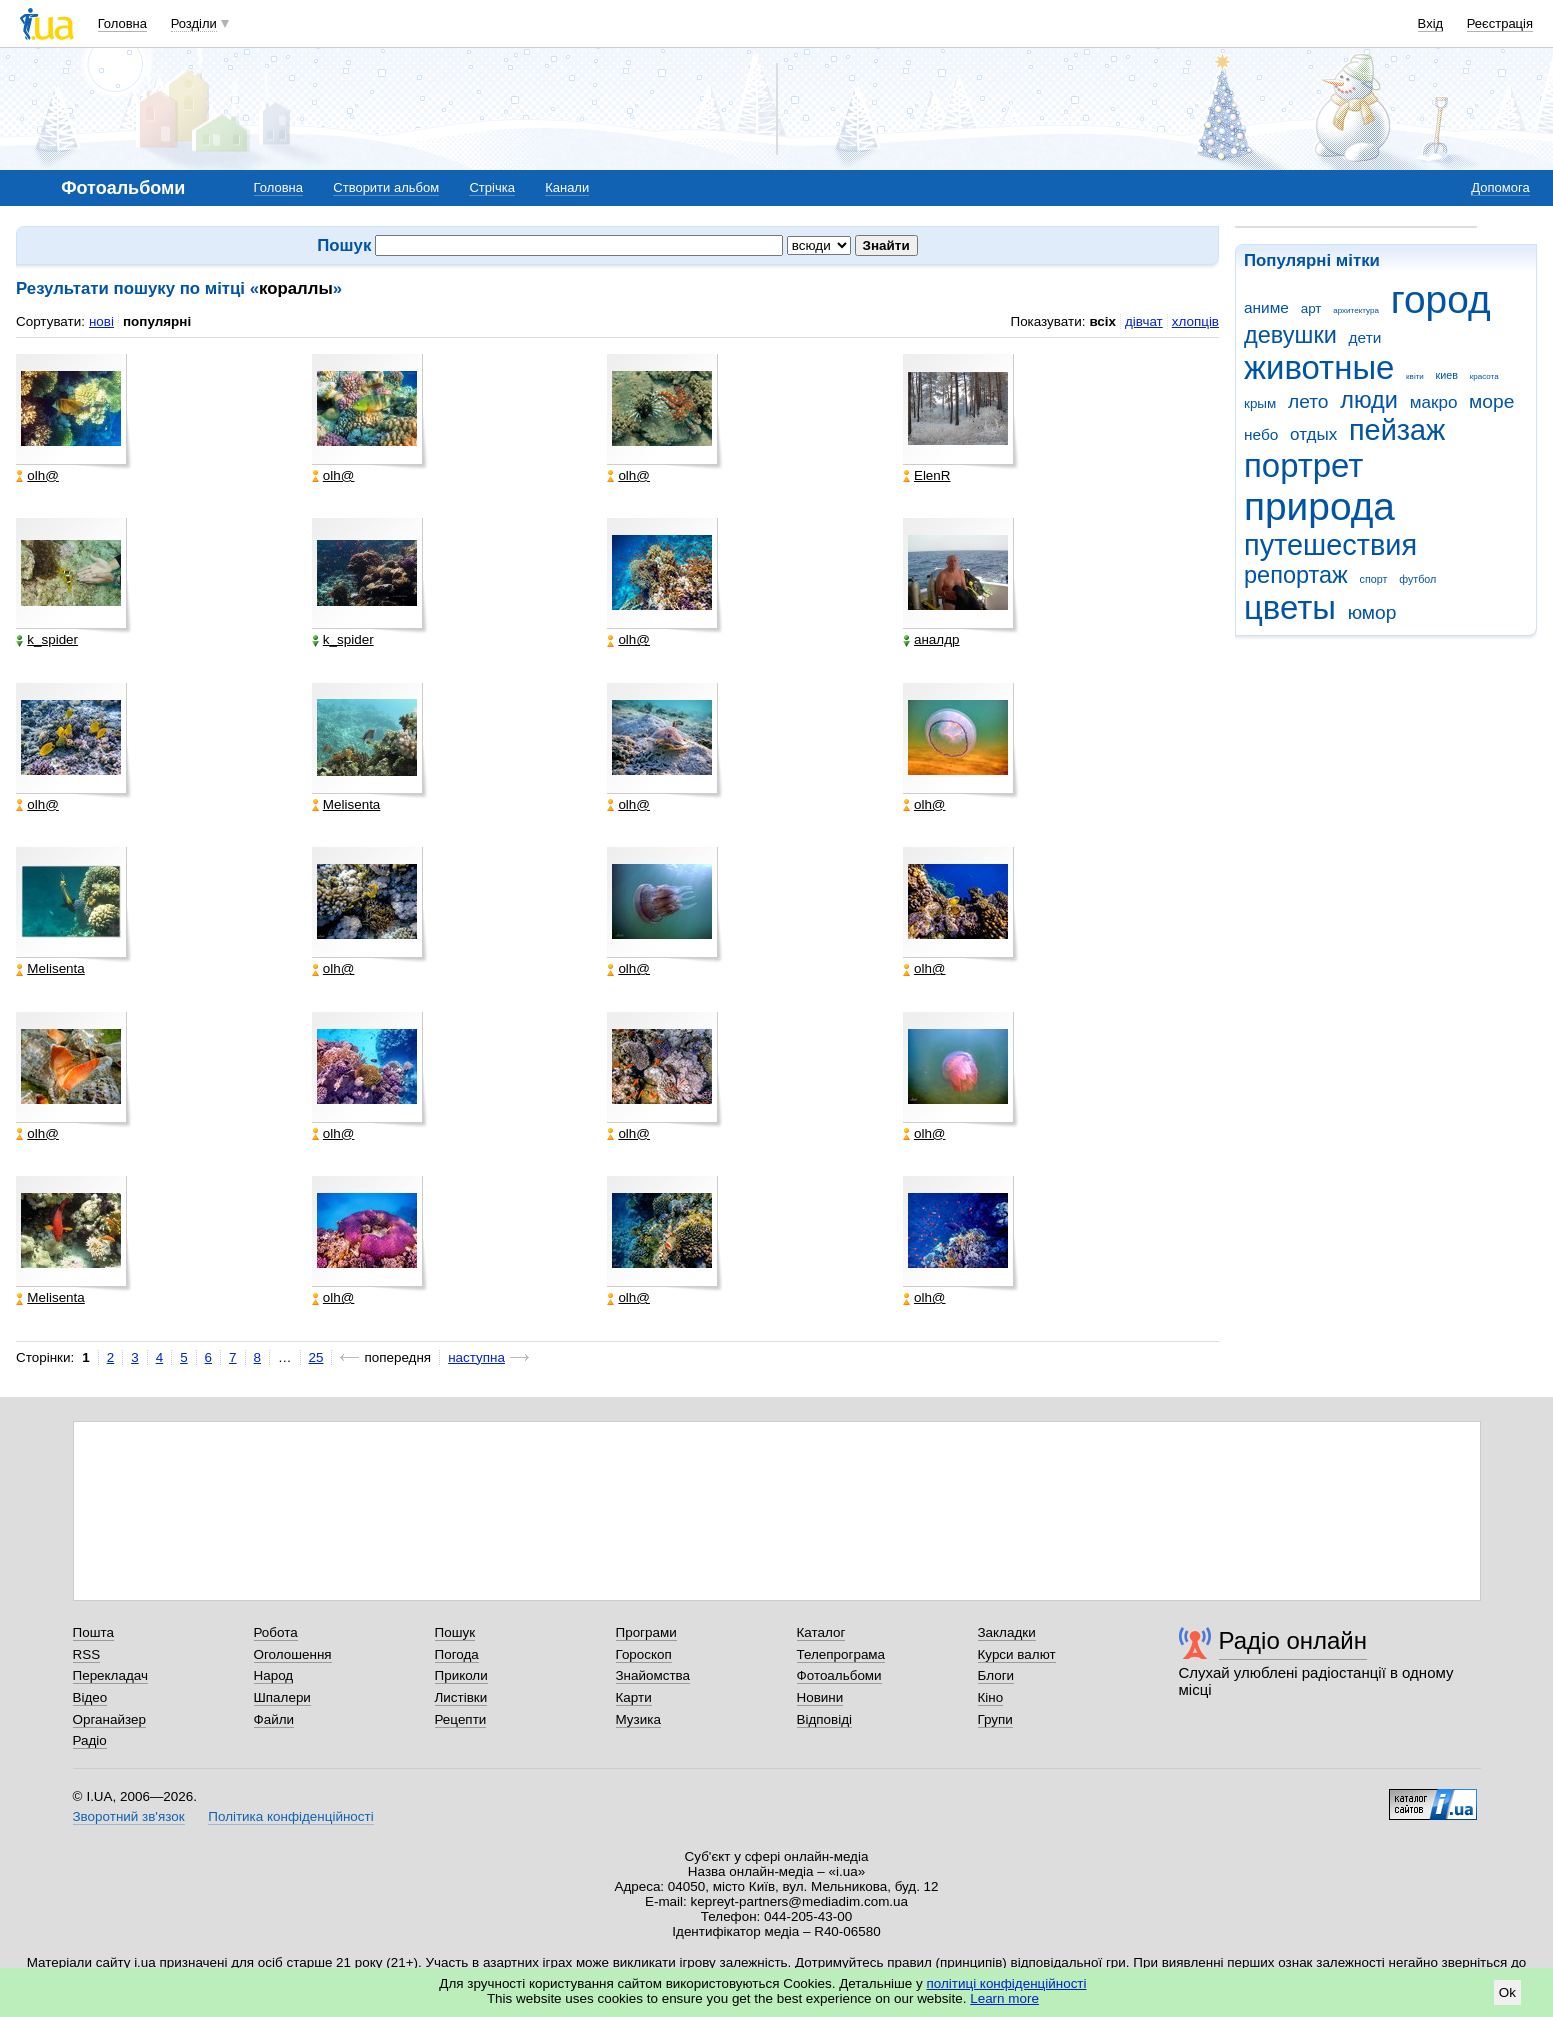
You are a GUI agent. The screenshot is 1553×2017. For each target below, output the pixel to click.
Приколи (461, 1675)
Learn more (1004, 1998)
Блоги (996, 1675)
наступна (476, 1357)
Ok (1507, 1992)
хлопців (1195, 321)
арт (1311, 308)
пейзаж (1397, 430)
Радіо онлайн (1293, 1640)
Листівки (461, 1697)
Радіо (90, 1740)
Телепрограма (841, 1654)
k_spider (47, 640)
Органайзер (109, 1719)
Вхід (1431, 23)
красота (1484, 376)
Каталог (821, 1632)
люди (1369, 400)
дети (1365, 337)
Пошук (455, 1632)
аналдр (931, 640)
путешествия (1330, 545)
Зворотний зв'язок (129, 1816)
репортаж (1296, 575)
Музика (638, 1719)
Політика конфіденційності (290, 1816)
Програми (646, 1632)
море (1491, 401)
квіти (1415, 376)
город (1441, 299)
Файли (274, 1719)
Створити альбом (386, 187)
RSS (87, 1654)
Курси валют (1017, 1654)
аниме (1266, 307)
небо (1261, 434)
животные (1319, 367)
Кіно (991, 1697)
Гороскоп (644, 1654)
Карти (634, 1697)
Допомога (1500, 187)
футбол (1417, 579)
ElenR (927, 476)
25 (316, 1357)
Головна (122, 23)
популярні (157, 321)
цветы (1290, 607)
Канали (567, 187)
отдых (1313, 434)
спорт (1374, 579)
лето (1308, 401)
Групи (995, 1719)
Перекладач (110, 1675)
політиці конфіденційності (1007, 1983)
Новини (820, 1697)
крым (1260, 403)
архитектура (1356, 310)
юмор (1372, 612)
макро (1434, 402)
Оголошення (293, 1654)
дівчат (1144, 321)
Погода (457, 1654)
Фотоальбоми (839, 1675)
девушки (1290, 335)
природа (1319, 506)
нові (101, 321)
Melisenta (346, 805)
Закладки (1007, 1632)
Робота (276, 1632)
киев (1447, 375)
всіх (1102, 321)
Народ (274, 1675)
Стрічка (491, 187)
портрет (1303, 465)
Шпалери (282, 1697)
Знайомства (653, 1675)
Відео (90, 1697)
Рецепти (461, 1719)
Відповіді (825, 1719)
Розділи (194, 23)
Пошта (93, 1632)
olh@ (37, 476)
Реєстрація (1500, 23)
